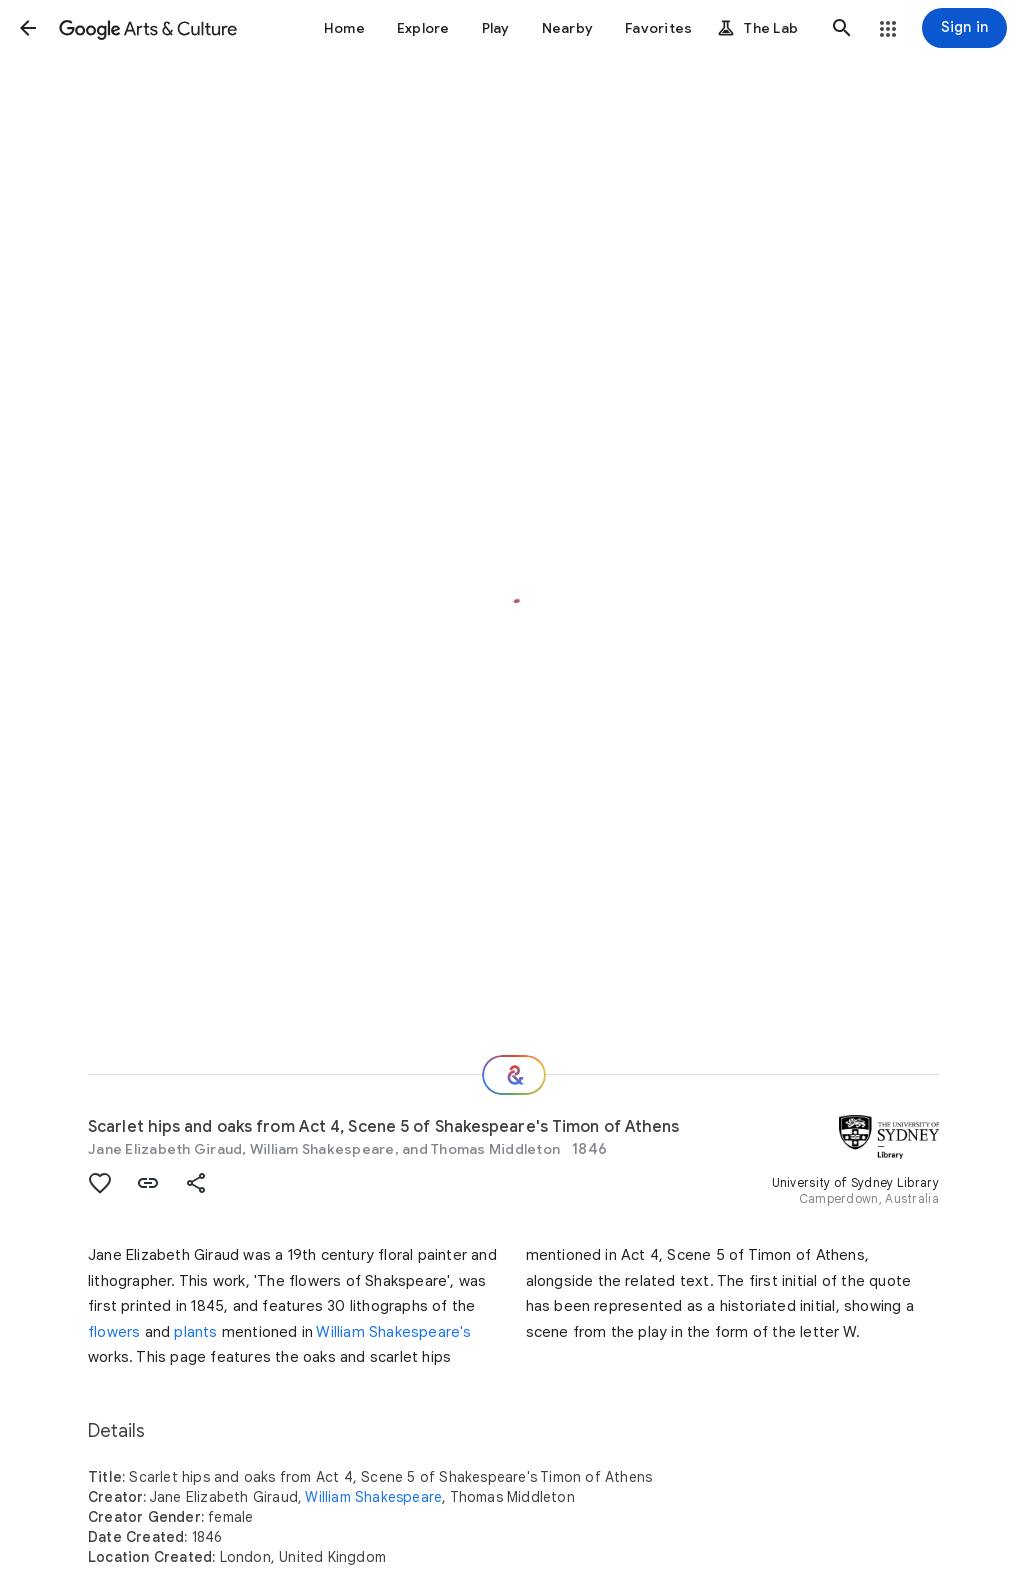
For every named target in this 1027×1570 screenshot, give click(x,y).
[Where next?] (514, 1075)
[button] (28, 28)
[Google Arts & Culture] (148, 28)
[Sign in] (964, 28)
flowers (114, 1332)
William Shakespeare (373, 1497)
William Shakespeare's (393, 1332)
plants (195, 1332)
